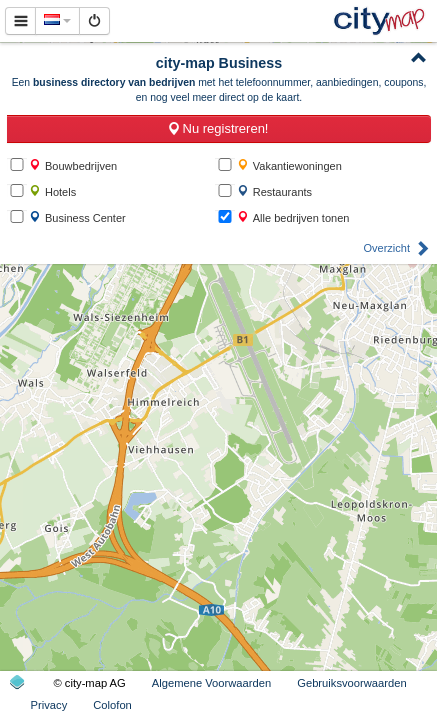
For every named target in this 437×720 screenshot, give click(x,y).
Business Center (77, 217)
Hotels (52, 191)
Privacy (49, 705)
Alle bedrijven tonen (293, 217)
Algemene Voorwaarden (211, 683)
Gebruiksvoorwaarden (351, 683)
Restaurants (274, 191)
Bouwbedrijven (73, 165)
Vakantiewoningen (289, 165)
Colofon (112, 705)
